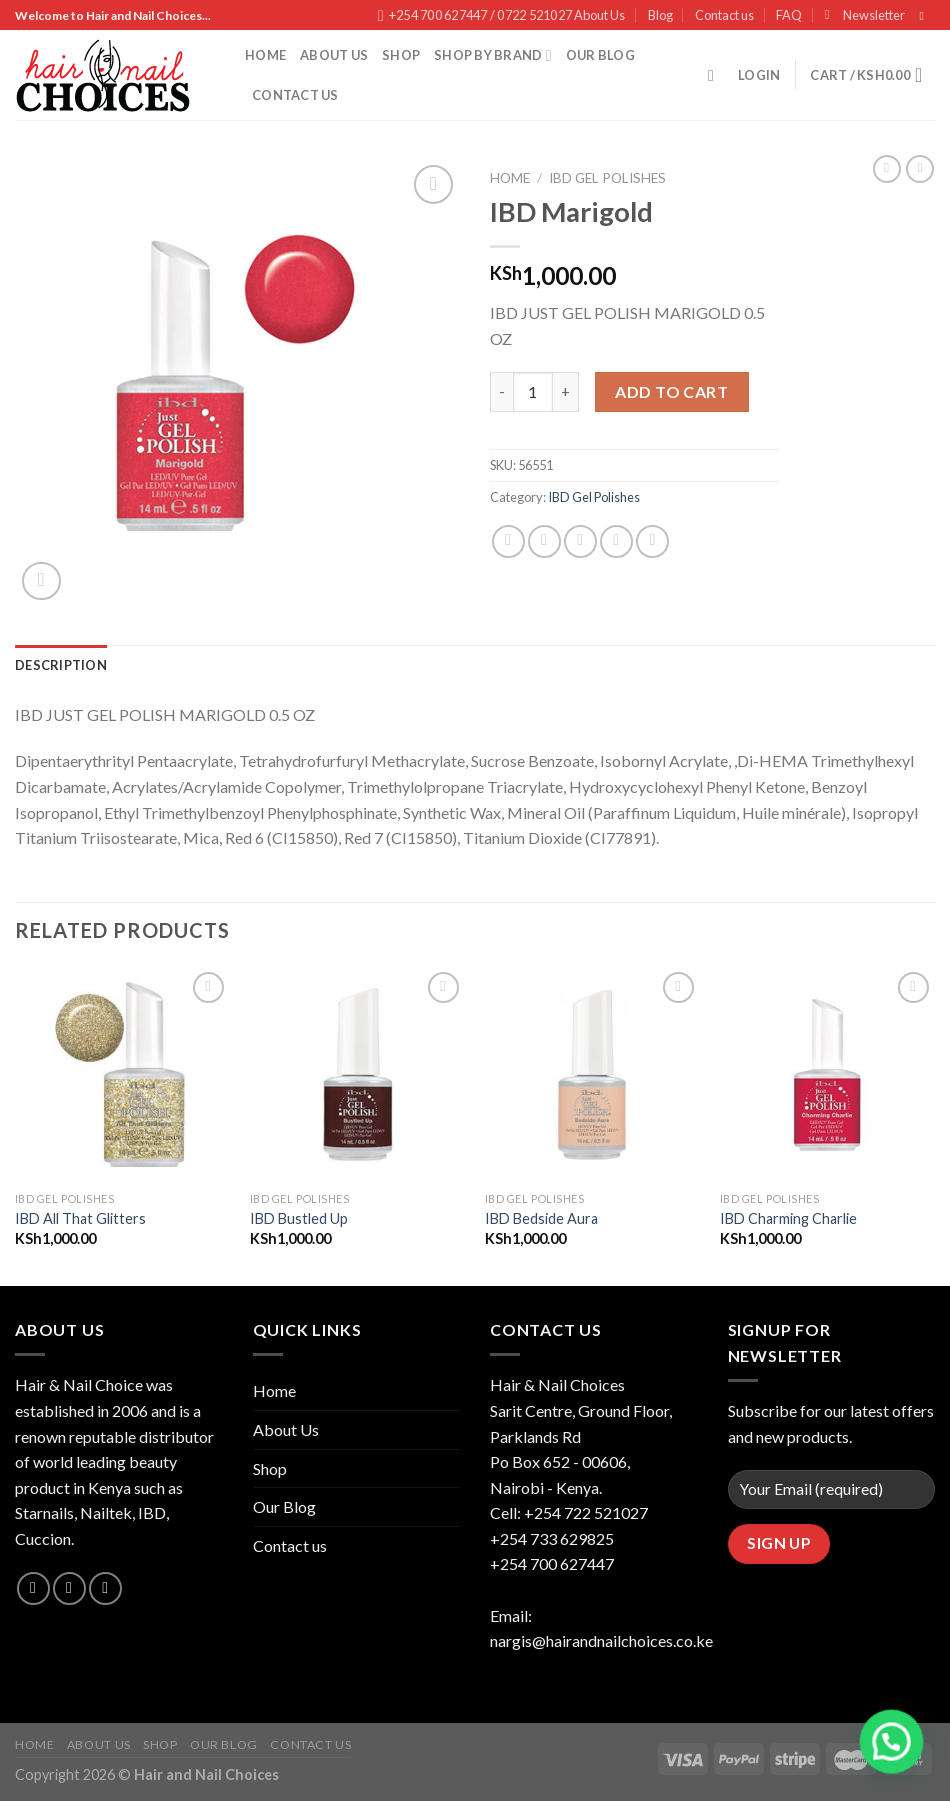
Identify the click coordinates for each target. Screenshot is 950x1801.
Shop (401, 55)
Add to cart (671, 391)
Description (61, 665)
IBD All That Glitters (80, 1218)
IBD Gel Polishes (607, 178)
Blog (660, 15)
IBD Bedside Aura (541, 1218)
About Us (599, 15)
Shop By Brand (493, 55)
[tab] (61, 665)
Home (265, 55)
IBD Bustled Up (299, 1218)
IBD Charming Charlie (788, 1218)
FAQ (789, 15)
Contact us (724, 15)
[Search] (716, 75)
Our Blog (600, 55)
